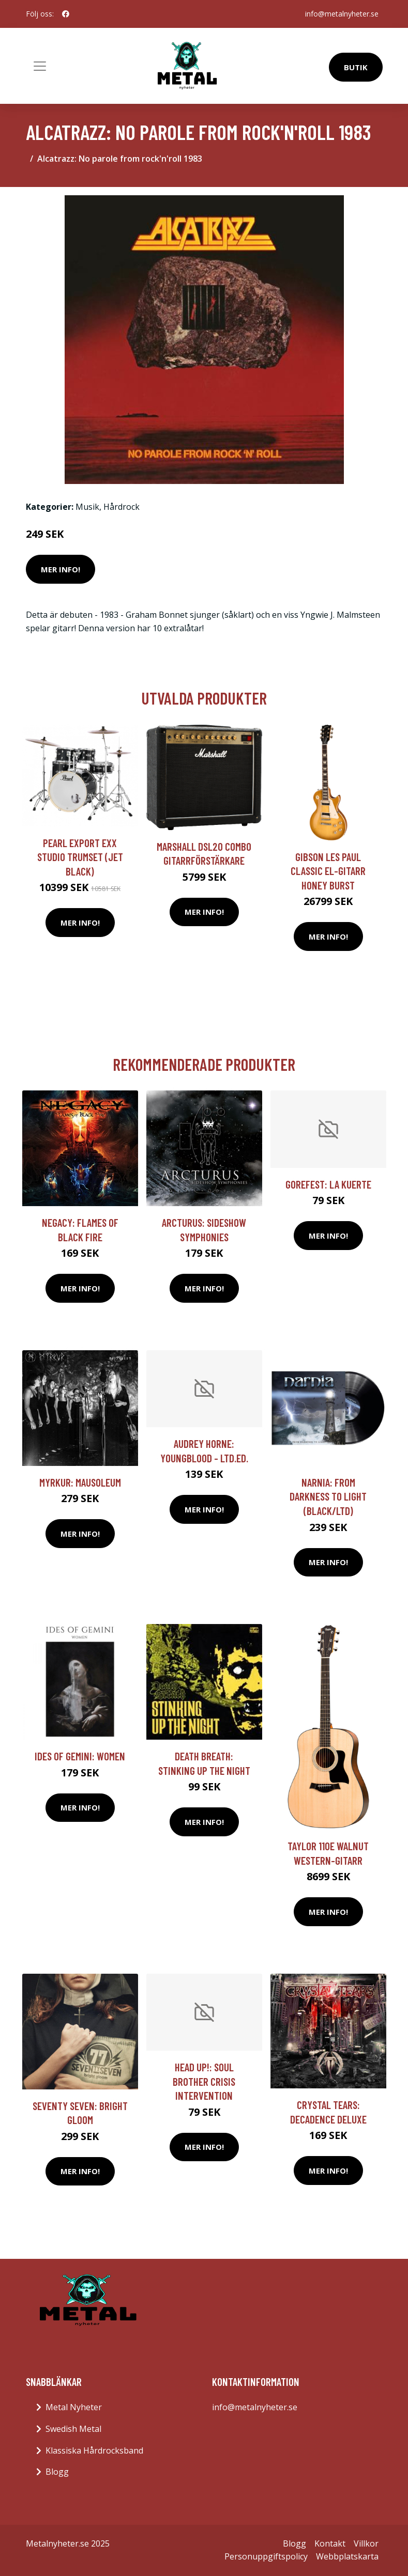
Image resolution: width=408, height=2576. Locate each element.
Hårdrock (121, 506)
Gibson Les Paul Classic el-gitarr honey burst (328, 871)
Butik (356, 67)
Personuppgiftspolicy (266, 2556)
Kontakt (329, 2543)
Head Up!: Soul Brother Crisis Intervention (204, 2081)
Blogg (57, 2471)
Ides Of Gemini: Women (80, 1756)
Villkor (366, 2543)
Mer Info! (60, 569)
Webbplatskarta (347, 2556)
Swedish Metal (73, 2428)
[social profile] (65, 14)
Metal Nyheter (74, 2407)
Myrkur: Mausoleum (80, 1482)
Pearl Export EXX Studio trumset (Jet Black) (80, 857)
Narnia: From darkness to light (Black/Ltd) (328, 1496)
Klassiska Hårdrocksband (94, 2450)
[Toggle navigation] (40, 66)
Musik (87, 506)
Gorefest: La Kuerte (328, 1184)
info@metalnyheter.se (342, 14)
